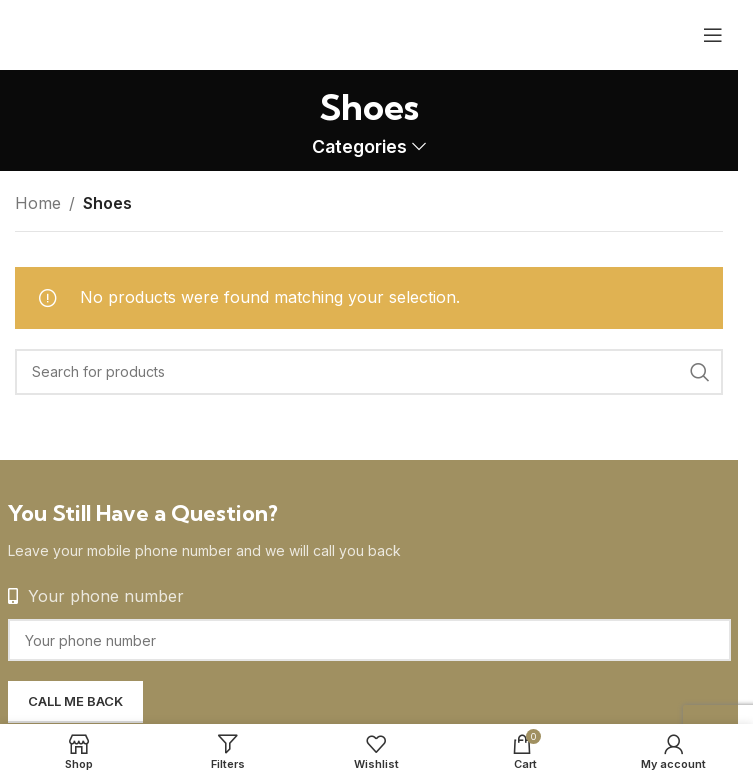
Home (38, 203)
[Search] (369, 372)
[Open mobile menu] (713, 35)
